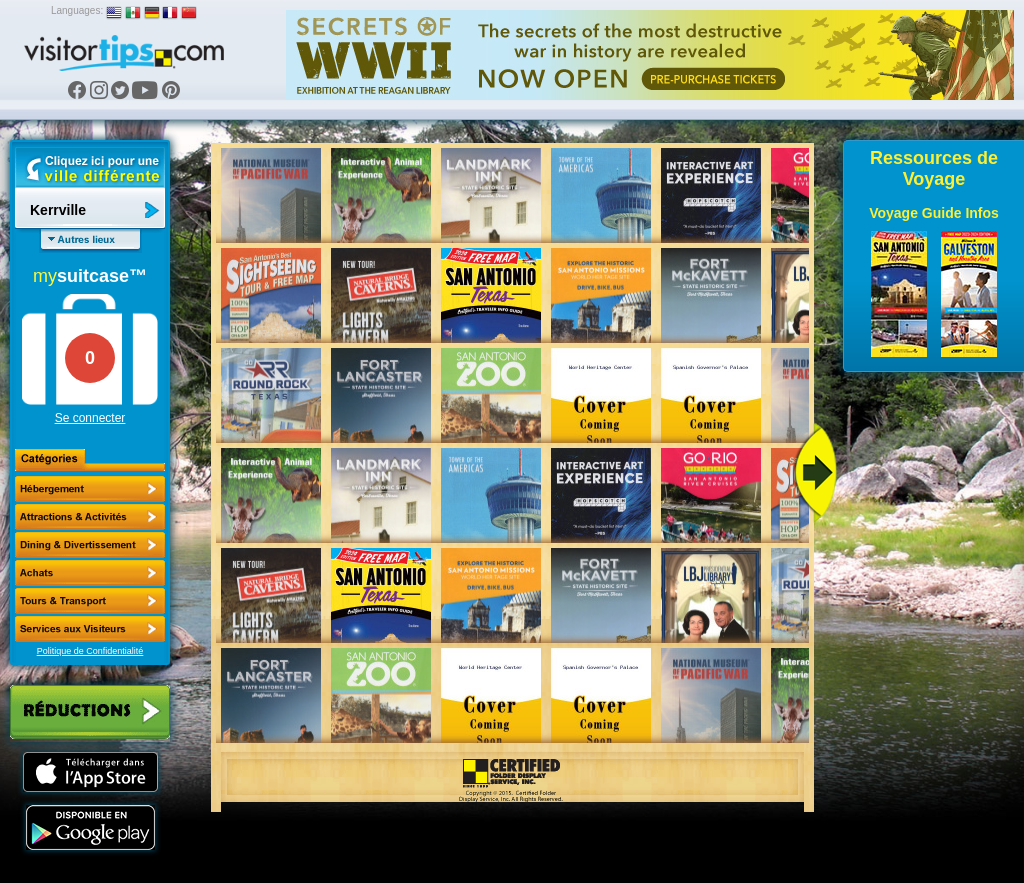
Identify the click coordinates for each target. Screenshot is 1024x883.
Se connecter (90, 418)
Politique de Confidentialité (90, 651)
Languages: (77, 10)
